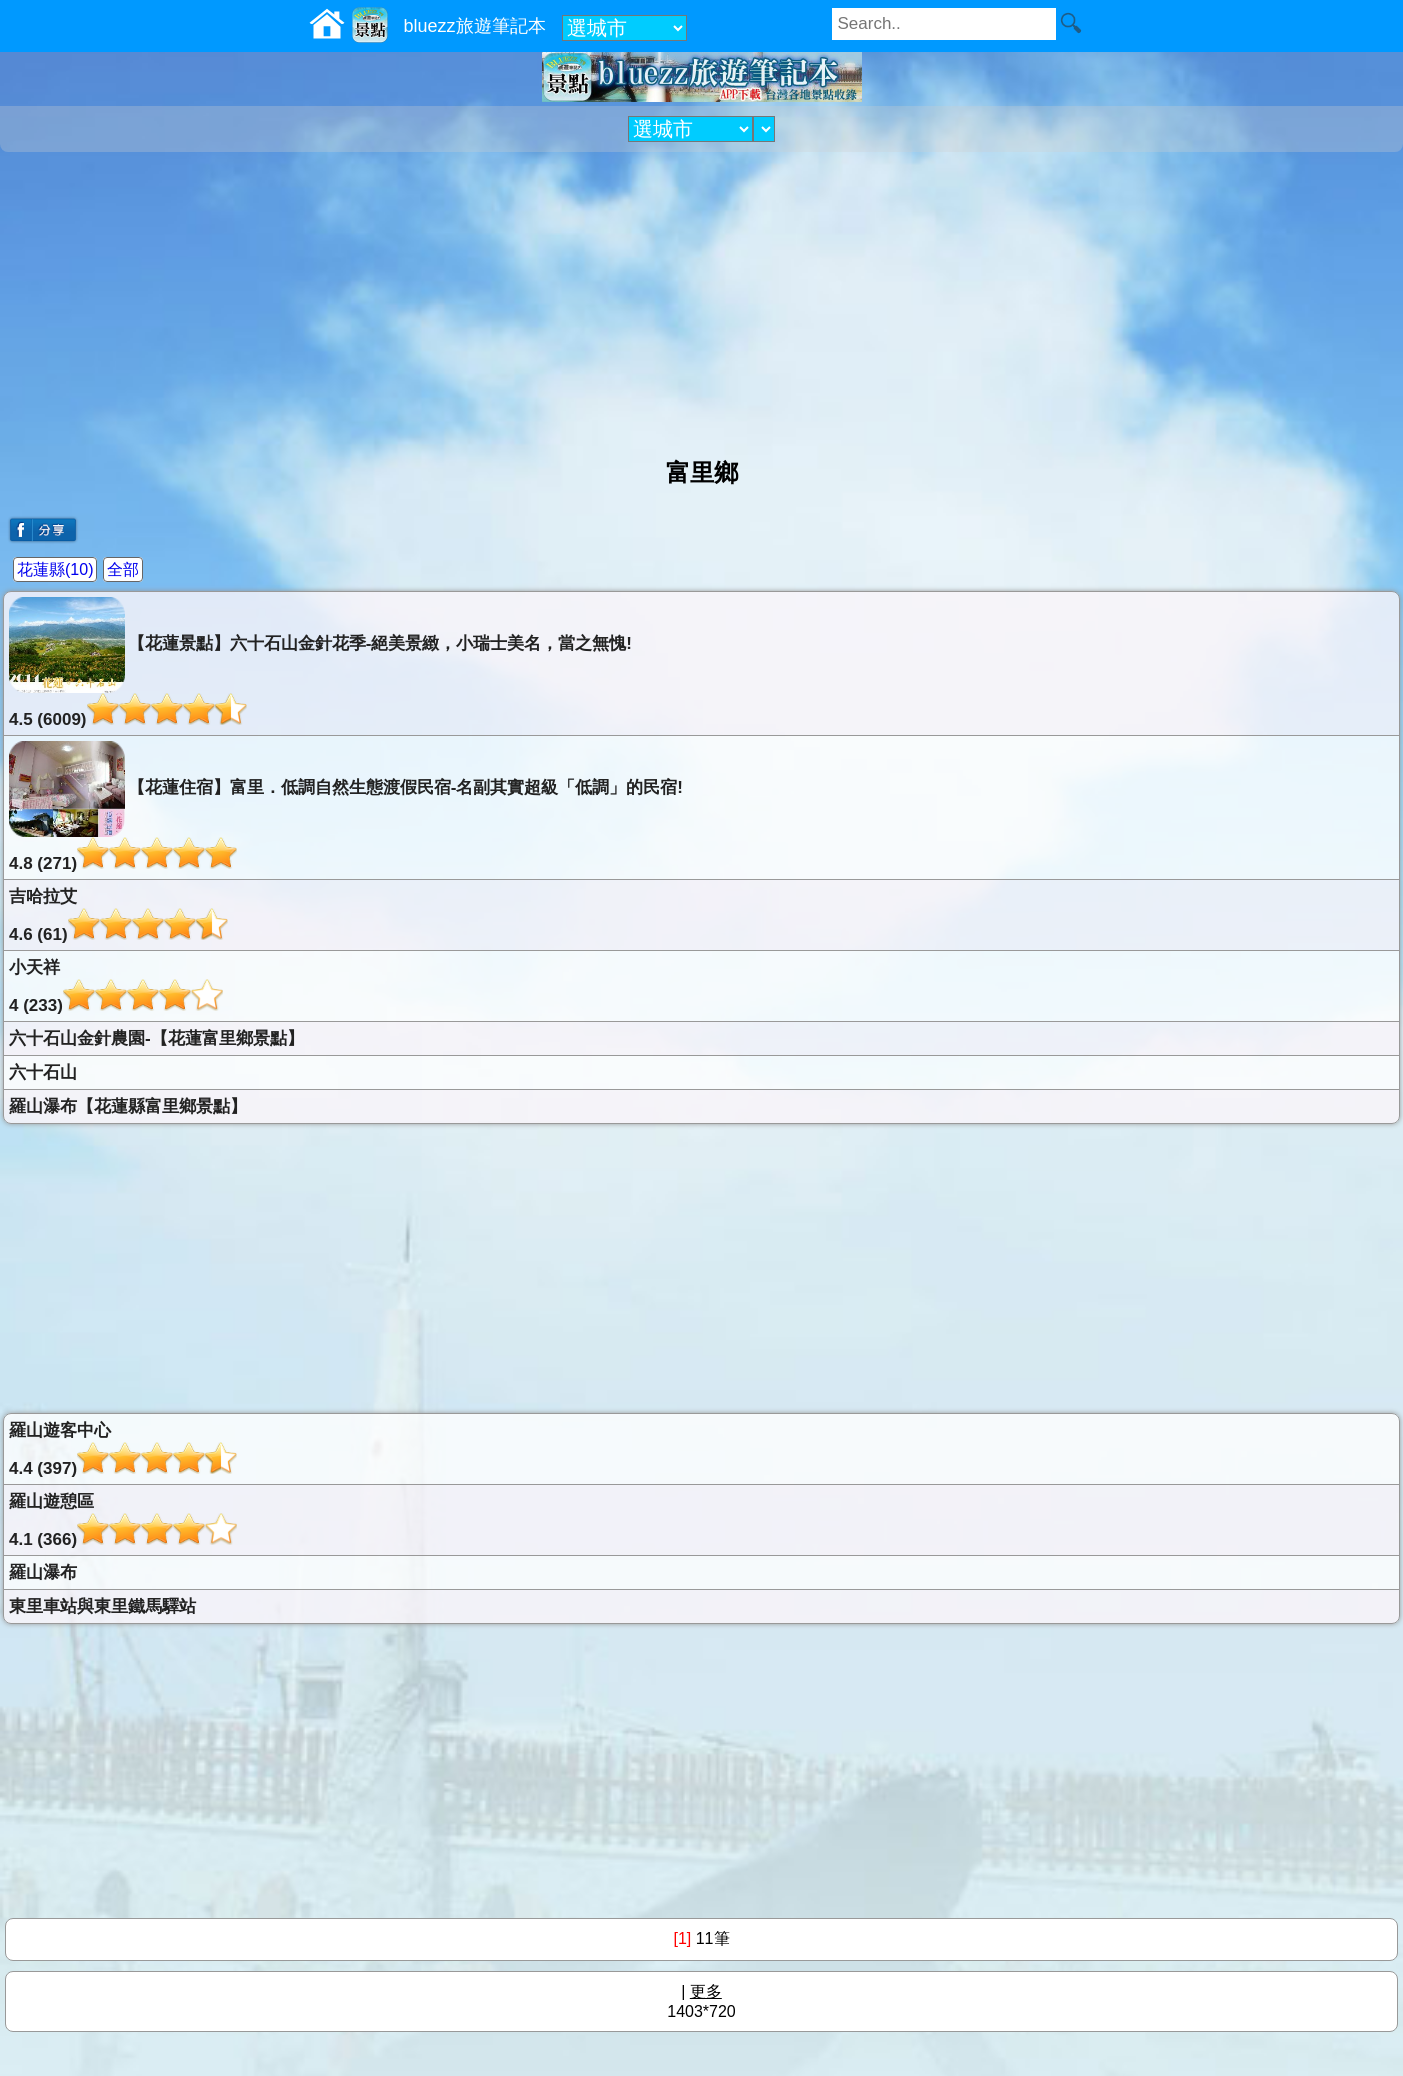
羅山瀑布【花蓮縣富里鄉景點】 (128, 1106)
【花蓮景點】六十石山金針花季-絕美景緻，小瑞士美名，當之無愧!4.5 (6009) (320, 663)
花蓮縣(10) (55, 569)
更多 (706, 1991)
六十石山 (43, 1072)
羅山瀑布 (43, 1572)
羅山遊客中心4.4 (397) (123, 1449)
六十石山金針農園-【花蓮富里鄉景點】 (156, 1038)
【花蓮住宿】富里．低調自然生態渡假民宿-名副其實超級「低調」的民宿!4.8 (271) (346, 807)
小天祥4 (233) (116, 986)
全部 (123, 569)
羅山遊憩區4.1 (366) (123, 1520)
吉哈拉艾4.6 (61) (118, 915)
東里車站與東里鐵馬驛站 (102, 1606)
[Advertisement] (702, 297)
